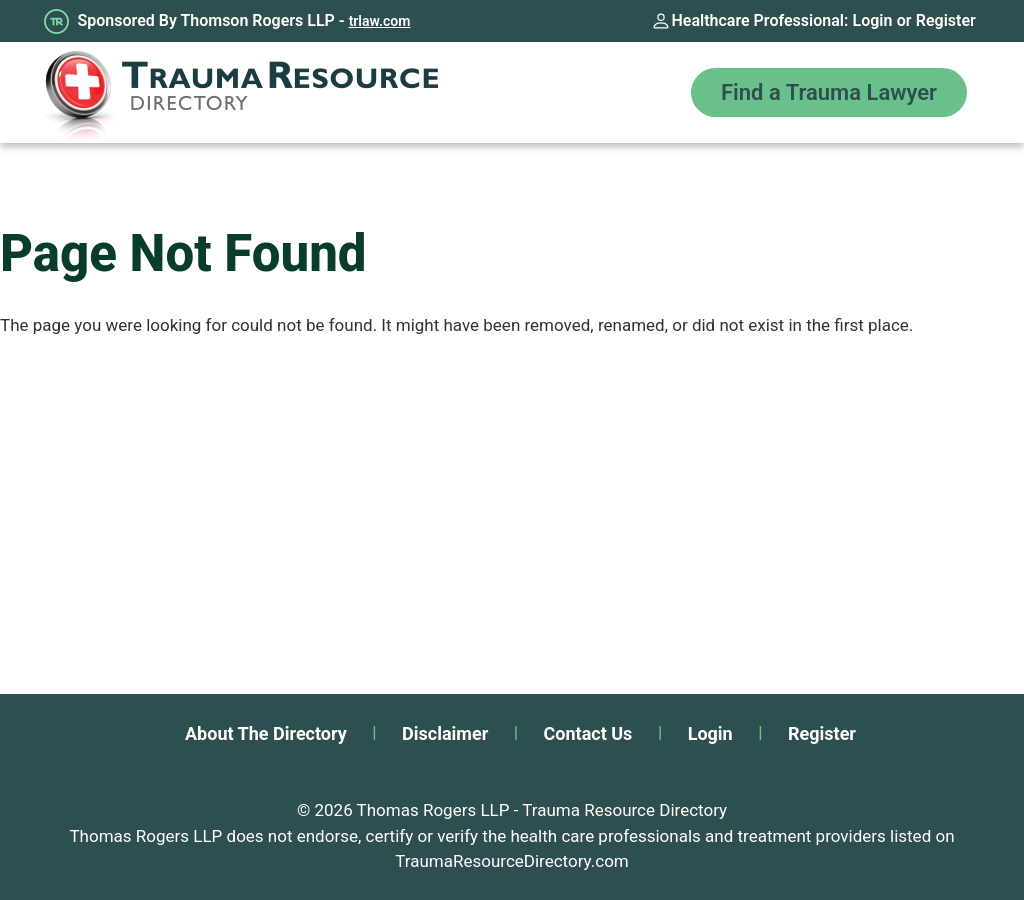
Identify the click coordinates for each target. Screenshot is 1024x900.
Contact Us (588, 733)
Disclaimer (445, 733)
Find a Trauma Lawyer (829, 92)
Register (946, 20)
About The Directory (266, 733)
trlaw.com (380, 21)
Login (873, 20)
